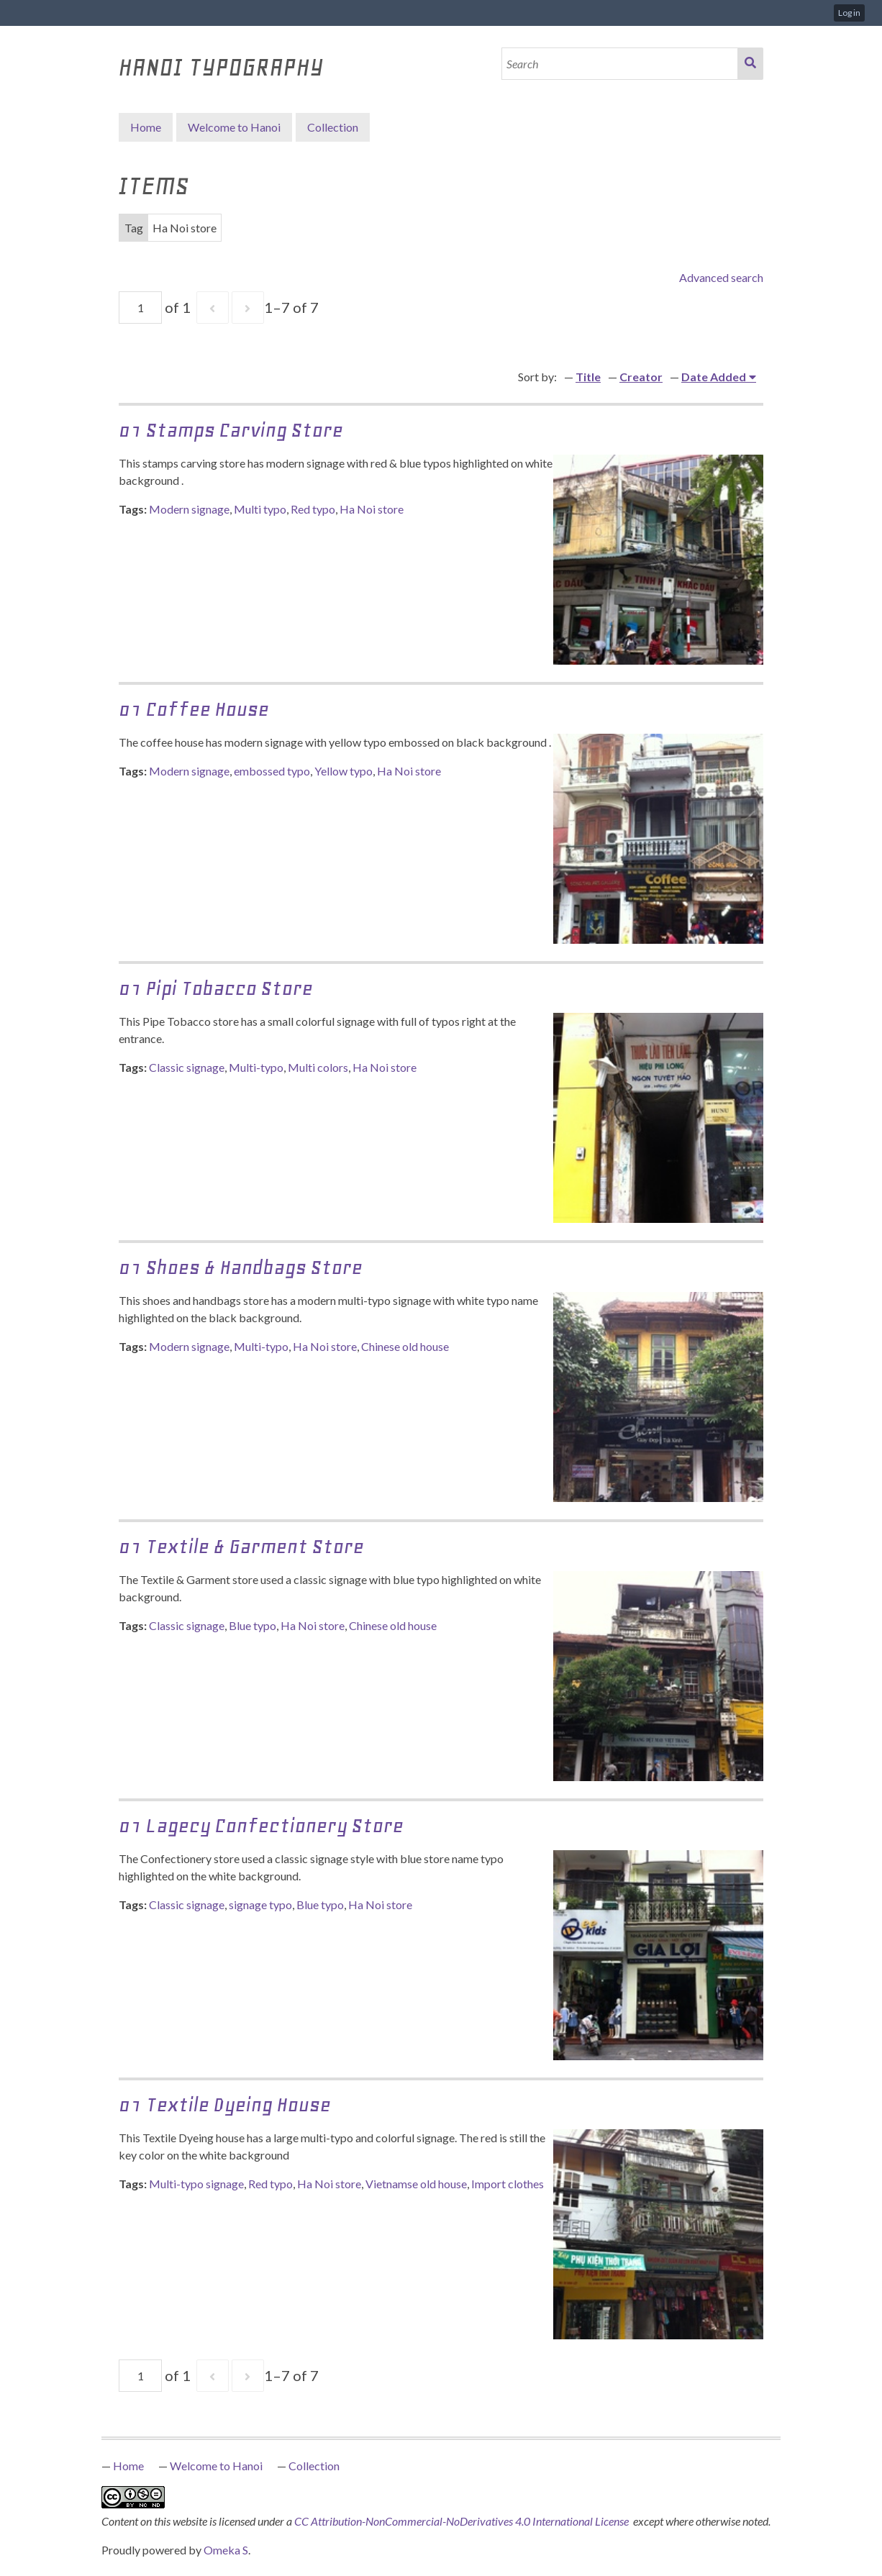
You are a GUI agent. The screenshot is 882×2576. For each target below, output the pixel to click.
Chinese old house (405, 1346)
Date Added (713, 376)
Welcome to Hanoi (234, 127)
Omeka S (226, 2550)
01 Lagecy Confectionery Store (261, 1825)
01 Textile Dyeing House (225, 2104)
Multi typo (260, 509)
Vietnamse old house (416, 2183)
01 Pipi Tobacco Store (216, 988)
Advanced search (721, 277)
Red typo (313, 509)
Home (145, 127)
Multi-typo (256, 1067)
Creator (641, 376)
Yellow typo (343, 771)
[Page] (140, 307)
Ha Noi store (372, 509)
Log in (849, 12)
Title (588, 376)
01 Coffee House (194, 709)
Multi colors (318, 1067)
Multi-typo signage (196, 2183)
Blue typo (252, 1625)
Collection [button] (332, 127)
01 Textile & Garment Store (241, 1546)
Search (750, 63)
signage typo (260, 1904)
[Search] (620, 63)
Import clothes (507, 2183)
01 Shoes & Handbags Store (241, 1267)
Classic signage (186, 1067)
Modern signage (189, 509)
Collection (314, 2465)
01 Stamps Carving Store (231, 430)
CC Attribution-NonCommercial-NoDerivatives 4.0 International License (462, 2521)
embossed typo (272, 771)
